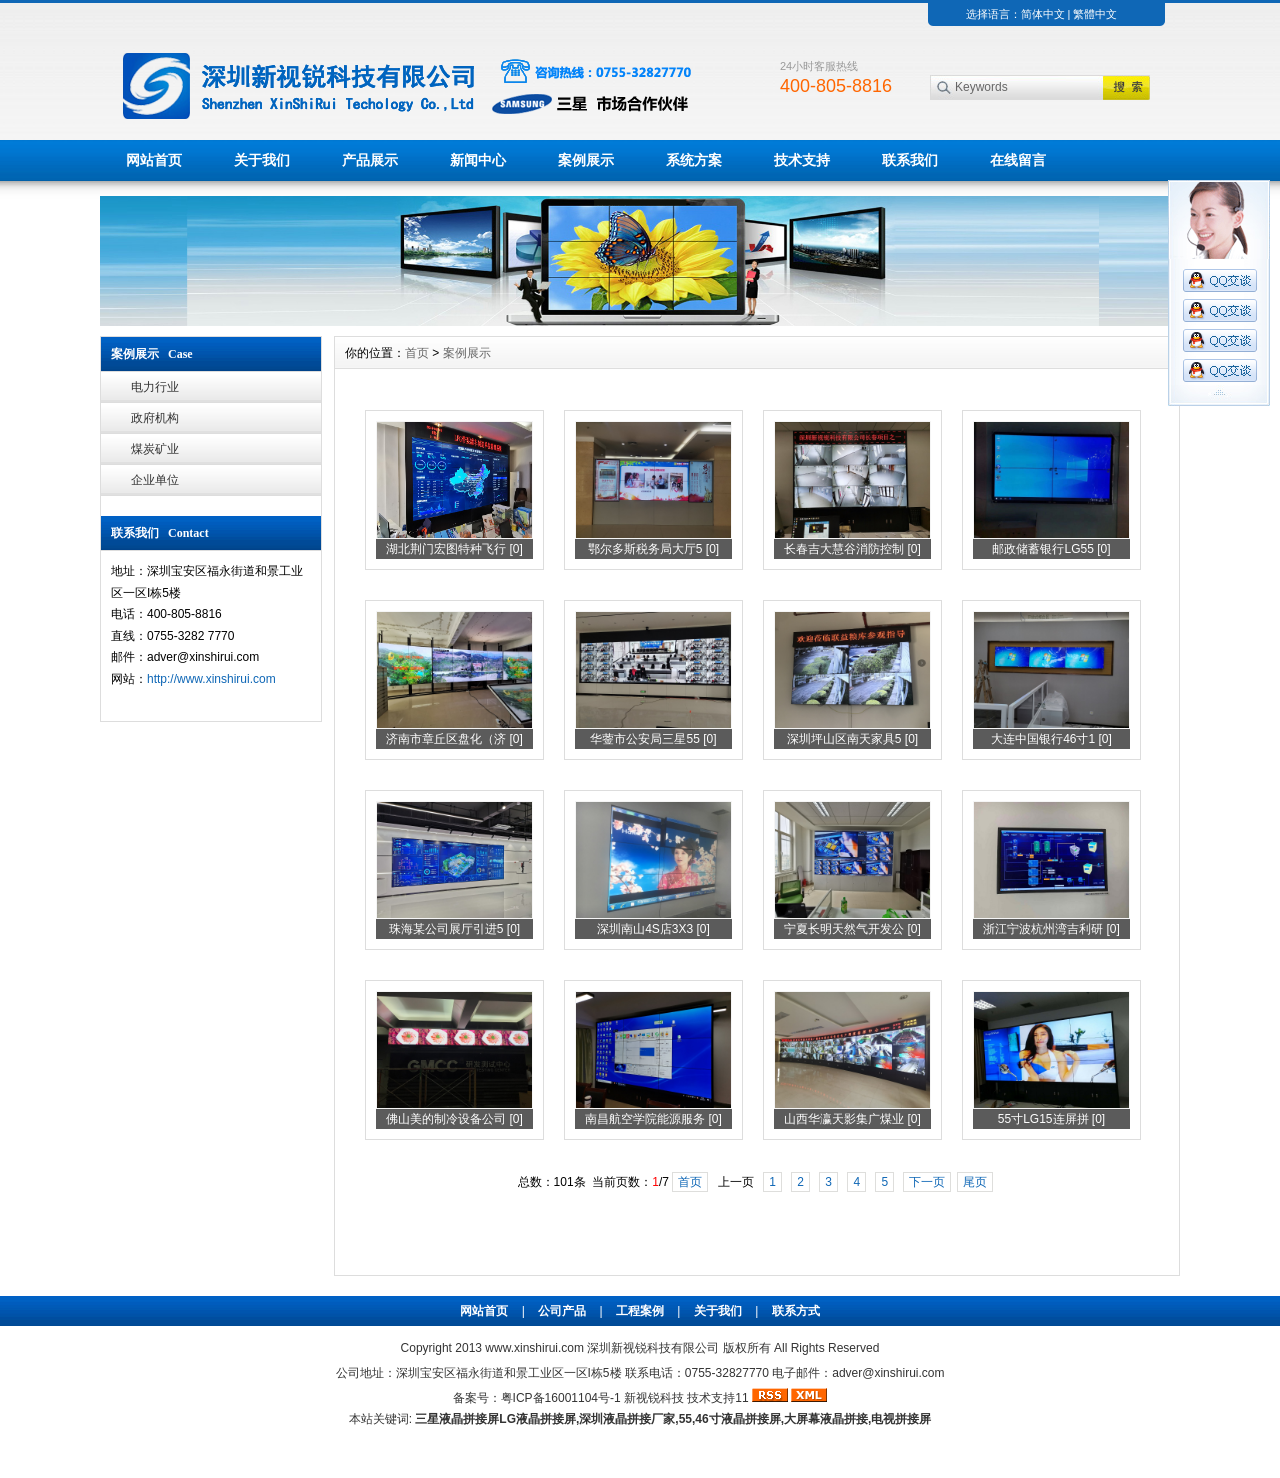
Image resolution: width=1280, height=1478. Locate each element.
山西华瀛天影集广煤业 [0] (852, 1119)
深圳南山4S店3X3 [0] (653, 929)
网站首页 (154, 160)
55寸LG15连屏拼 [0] (1051, 1119)
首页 (417, 353)
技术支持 (802, 160)
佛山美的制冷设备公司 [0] (454, 1119)
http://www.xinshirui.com (211, 679)
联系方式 (796, 1311)
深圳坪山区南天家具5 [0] (852, 739)
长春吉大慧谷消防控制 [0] (852, 549)
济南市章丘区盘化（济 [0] (454, 739)
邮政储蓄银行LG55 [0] (1051, 549)
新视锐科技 (654, 1398)
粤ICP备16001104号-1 (561, 1398)
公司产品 (562, 1311)
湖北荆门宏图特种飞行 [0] (454, 549)
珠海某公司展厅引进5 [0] (454, 929)
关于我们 (262, 160)
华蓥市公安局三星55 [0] (653, 739)
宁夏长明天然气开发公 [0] (852, 929)
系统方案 (694, 160)
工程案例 (640, 1311)
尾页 (975, 1182)
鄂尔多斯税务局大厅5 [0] (653, 549)
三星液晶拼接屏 (457, 1419)
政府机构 (155, 418)
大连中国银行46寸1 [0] (1051, 739)
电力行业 (155, 387)
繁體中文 (1095, 14)
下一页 (927, 1182)
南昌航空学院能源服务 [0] (653, 1119)
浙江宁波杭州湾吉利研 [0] (1051, 929)
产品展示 (370, 160)
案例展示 (586, 160)
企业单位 (155, 480)
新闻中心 (478, 160)
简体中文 (1043, 14)
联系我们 (910, 160)
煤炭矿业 (155, 449)
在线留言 (1018, 160)
